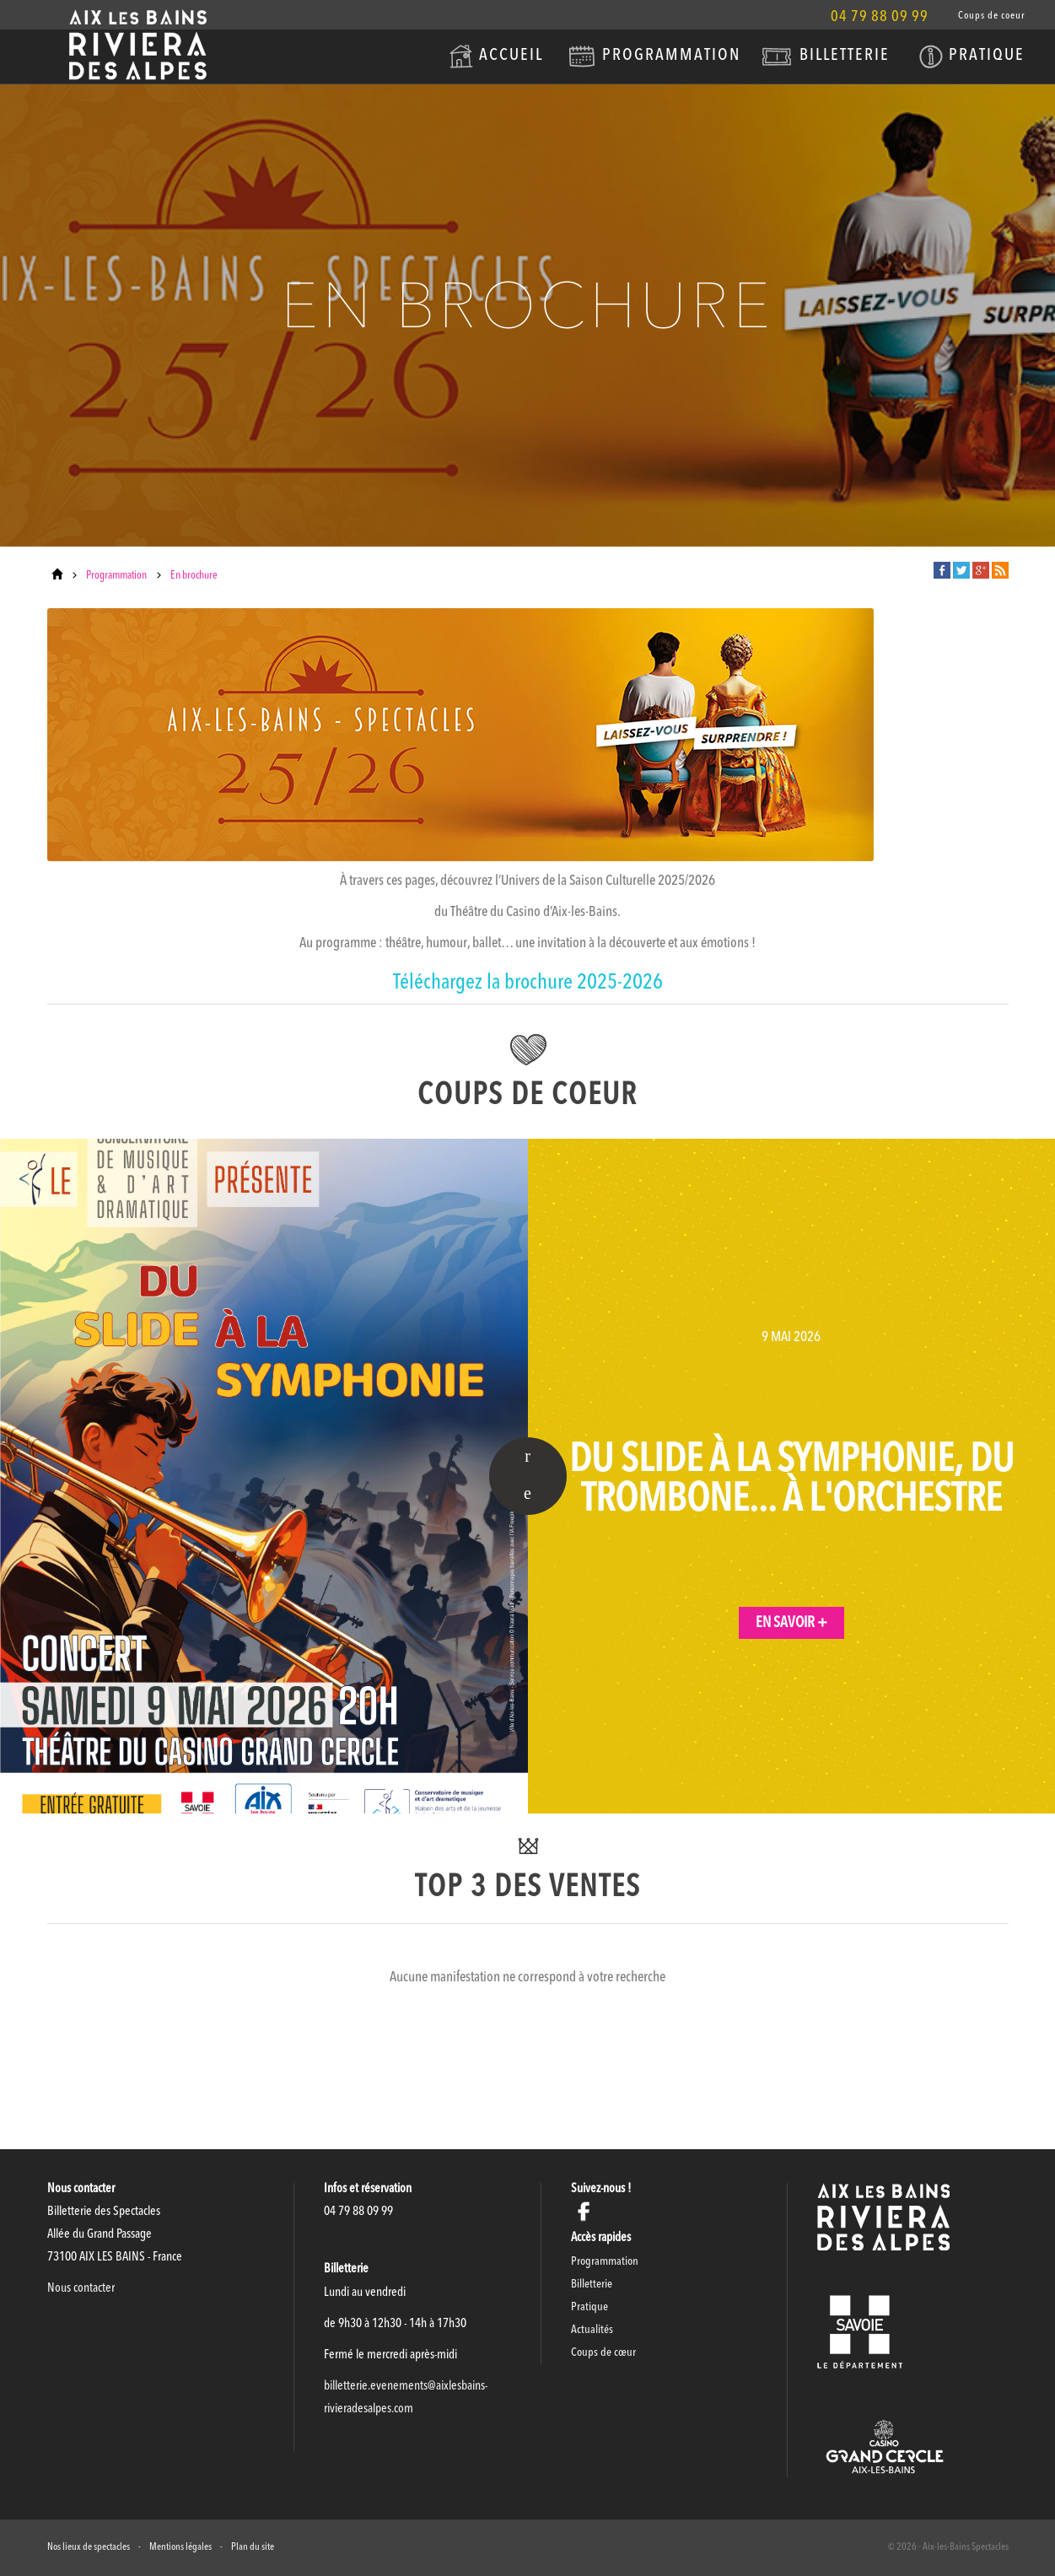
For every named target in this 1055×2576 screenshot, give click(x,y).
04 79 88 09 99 (880, 16)
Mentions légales (180, 2547)
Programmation (671, 55)
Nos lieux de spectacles (88, 2547)
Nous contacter (81, 2288)
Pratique (987, 55)
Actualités (592, 2330)
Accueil (511, 55)
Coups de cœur (603, 2352)
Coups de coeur (991, 16)
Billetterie (844, 55)
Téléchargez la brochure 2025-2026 (528, 983)
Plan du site (252, 2547)
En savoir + (791, 1622)
